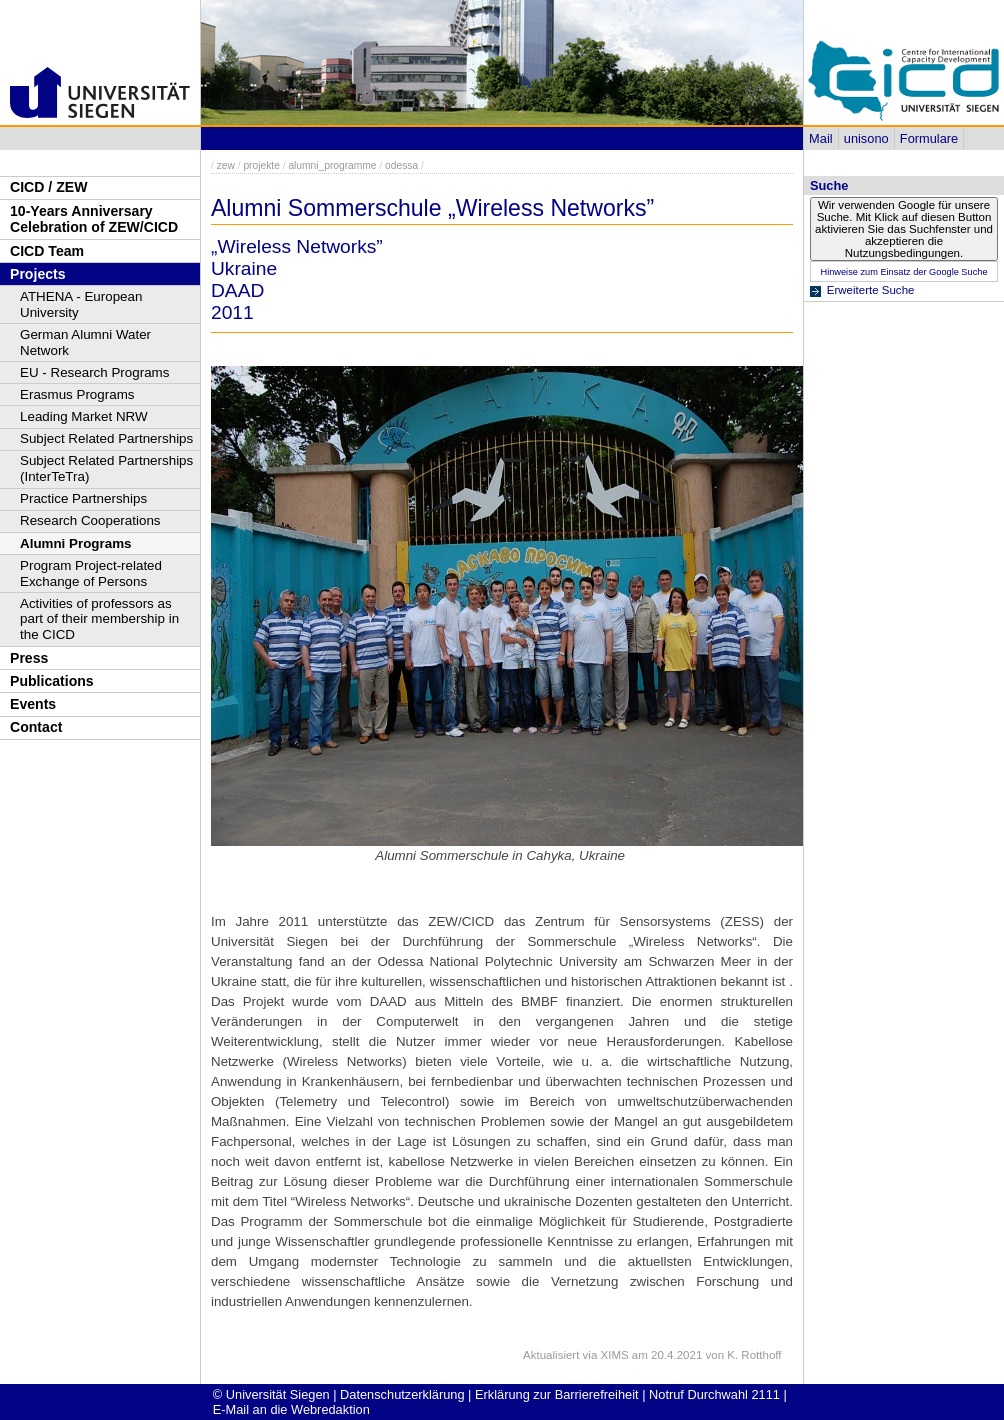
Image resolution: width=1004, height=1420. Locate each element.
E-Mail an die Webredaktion (291, 1409)
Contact (36, 727)
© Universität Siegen (271, 1394)
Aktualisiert (551, 1355)
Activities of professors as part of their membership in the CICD (99, 619)
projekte (261, 165)
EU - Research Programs (94, 372)
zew (226, 165)
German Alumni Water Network (85, 342)
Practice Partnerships (83, 498)
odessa (401, 165)
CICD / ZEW (48, 187)
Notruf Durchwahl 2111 (714, 1394)
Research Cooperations (90, 520)
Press (29, 658)
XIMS (615, 1355)
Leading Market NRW (84, 416)
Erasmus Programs (77, 394)
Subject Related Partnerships (106, 438)
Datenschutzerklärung (402, 1394)
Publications (52, 681)
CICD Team (47, 251)
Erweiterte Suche (871, 290)
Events (33, 704)
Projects (38, 274)
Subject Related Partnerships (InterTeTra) (106, 468)
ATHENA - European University (81, 304)
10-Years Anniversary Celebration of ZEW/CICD (94, 219)
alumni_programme (332, 165)
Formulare (929, 138)
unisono (866, 138)
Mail (820, 138)
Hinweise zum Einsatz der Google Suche (903, 272)
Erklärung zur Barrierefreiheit (557, 1394)
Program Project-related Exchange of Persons (91, 573)
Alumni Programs (75, 543)
